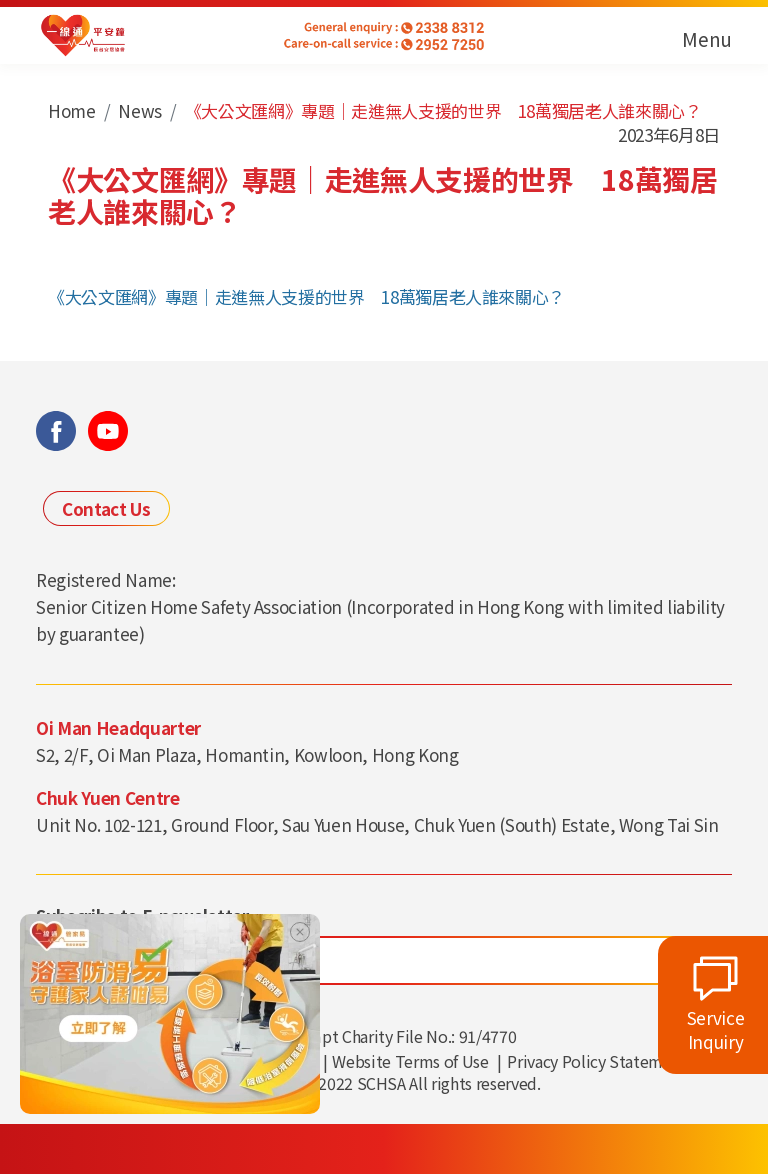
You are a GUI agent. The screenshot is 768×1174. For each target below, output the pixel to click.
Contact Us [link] (106, 508)
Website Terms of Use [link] (410, 1061)
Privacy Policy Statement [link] (597, 1061)
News (140, 110)
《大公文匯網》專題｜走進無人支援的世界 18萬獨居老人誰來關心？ (306, 296)
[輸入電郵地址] (384, 960)
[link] (170, 1011)
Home (72, 110)
